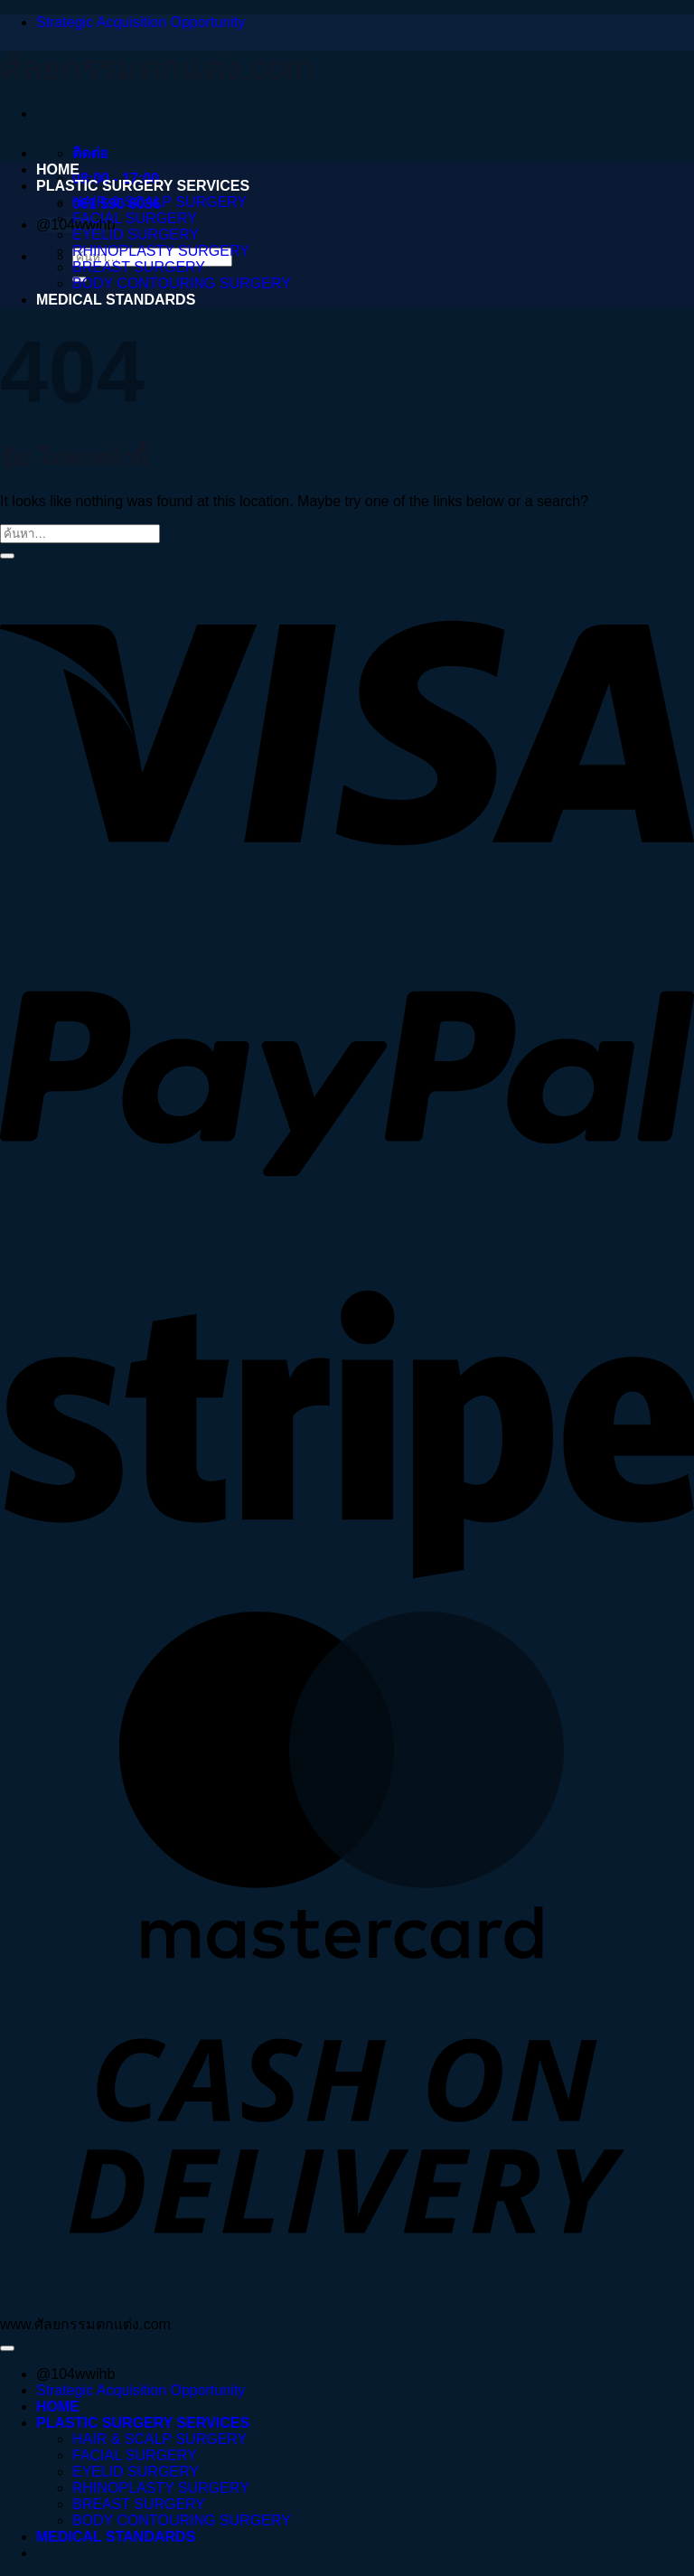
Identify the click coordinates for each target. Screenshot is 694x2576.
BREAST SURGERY (138, 267)
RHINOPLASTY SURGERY (160, 251)
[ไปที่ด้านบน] (7, 2348)
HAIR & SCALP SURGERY (159, 202)
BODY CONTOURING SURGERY (181, 283)
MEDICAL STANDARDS (115, 299)
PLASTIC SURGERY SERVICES (142, 185)
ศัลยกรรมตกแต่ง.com (157, 68)
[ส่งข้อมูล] (7, 556)
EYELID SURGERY (135, 234)
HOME (58, 169)
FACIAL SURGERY (134, 218)
